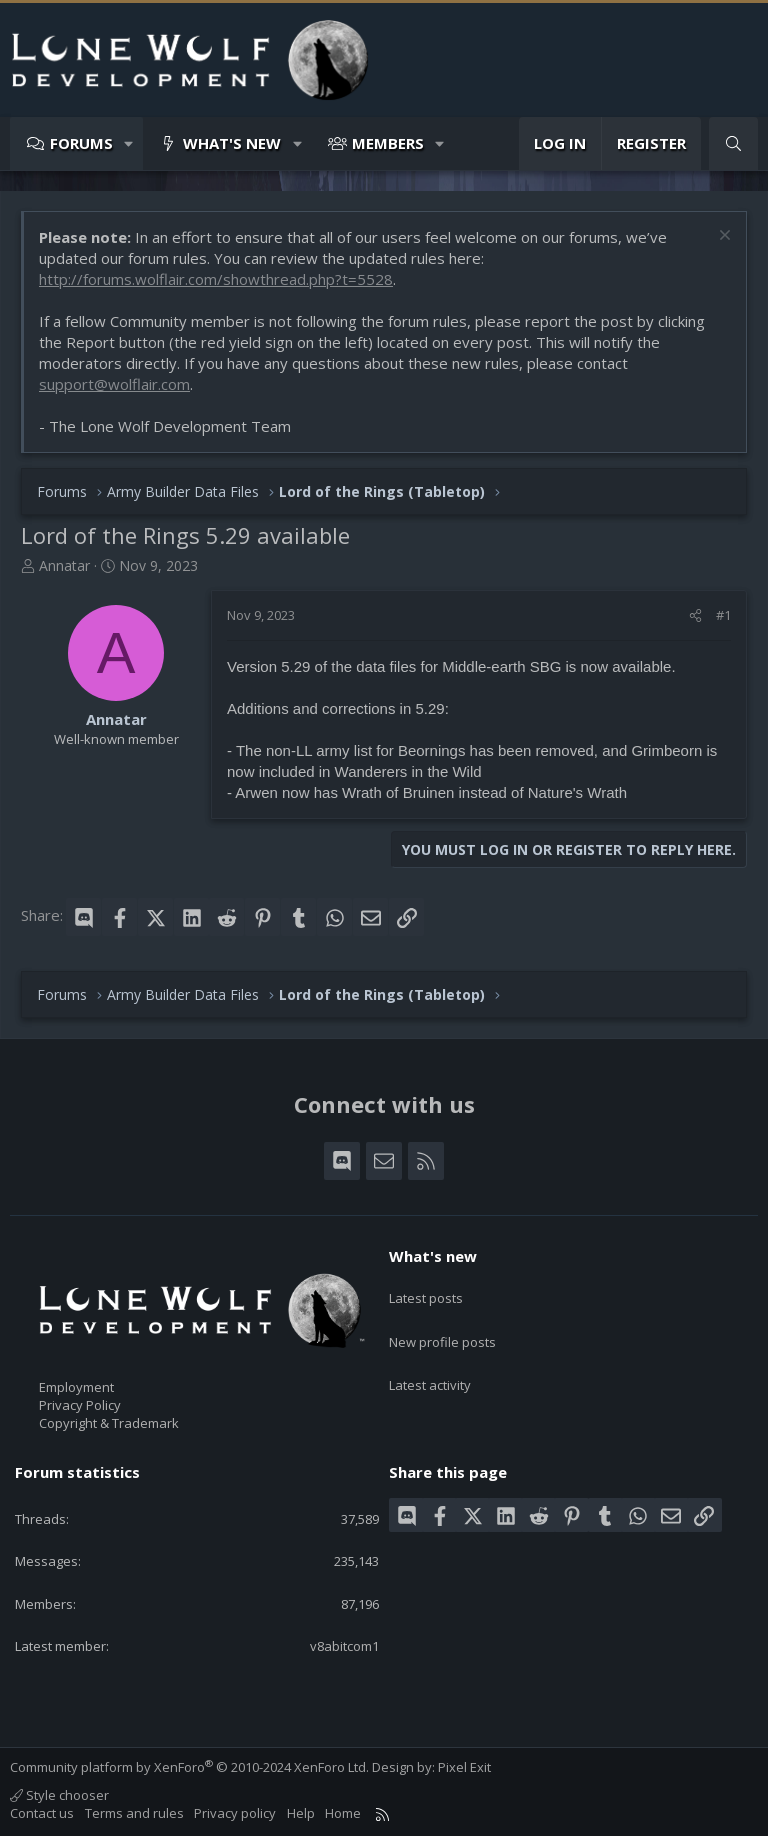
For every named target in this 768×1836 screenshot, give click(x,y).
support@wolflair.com (114, 384)
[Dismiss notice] (722, 237)
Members (388, 143)
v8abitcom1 (344, 1646)
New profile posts (442, 1327)
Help (301, 1813)
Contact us (42, 1813)
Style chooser (59, 1795)
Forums (81, 143)
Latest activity (430, 1363)
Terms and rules (134, 1813)
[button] (129, 143)
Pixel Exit (464, 1767)
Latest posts (426, 1291)
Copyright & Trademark (109, 1423)
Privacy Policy (80, 1405)
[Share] (695, 615)
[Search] (733, 143)
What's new (232, 143)
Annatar (64, 565)
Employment (76, 1387)
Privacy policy (235, 1813)
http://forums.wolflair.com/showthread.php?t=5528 (216, 279)
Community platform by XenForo (189, 1767)
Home (343, 1813)
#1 (723, 615)
